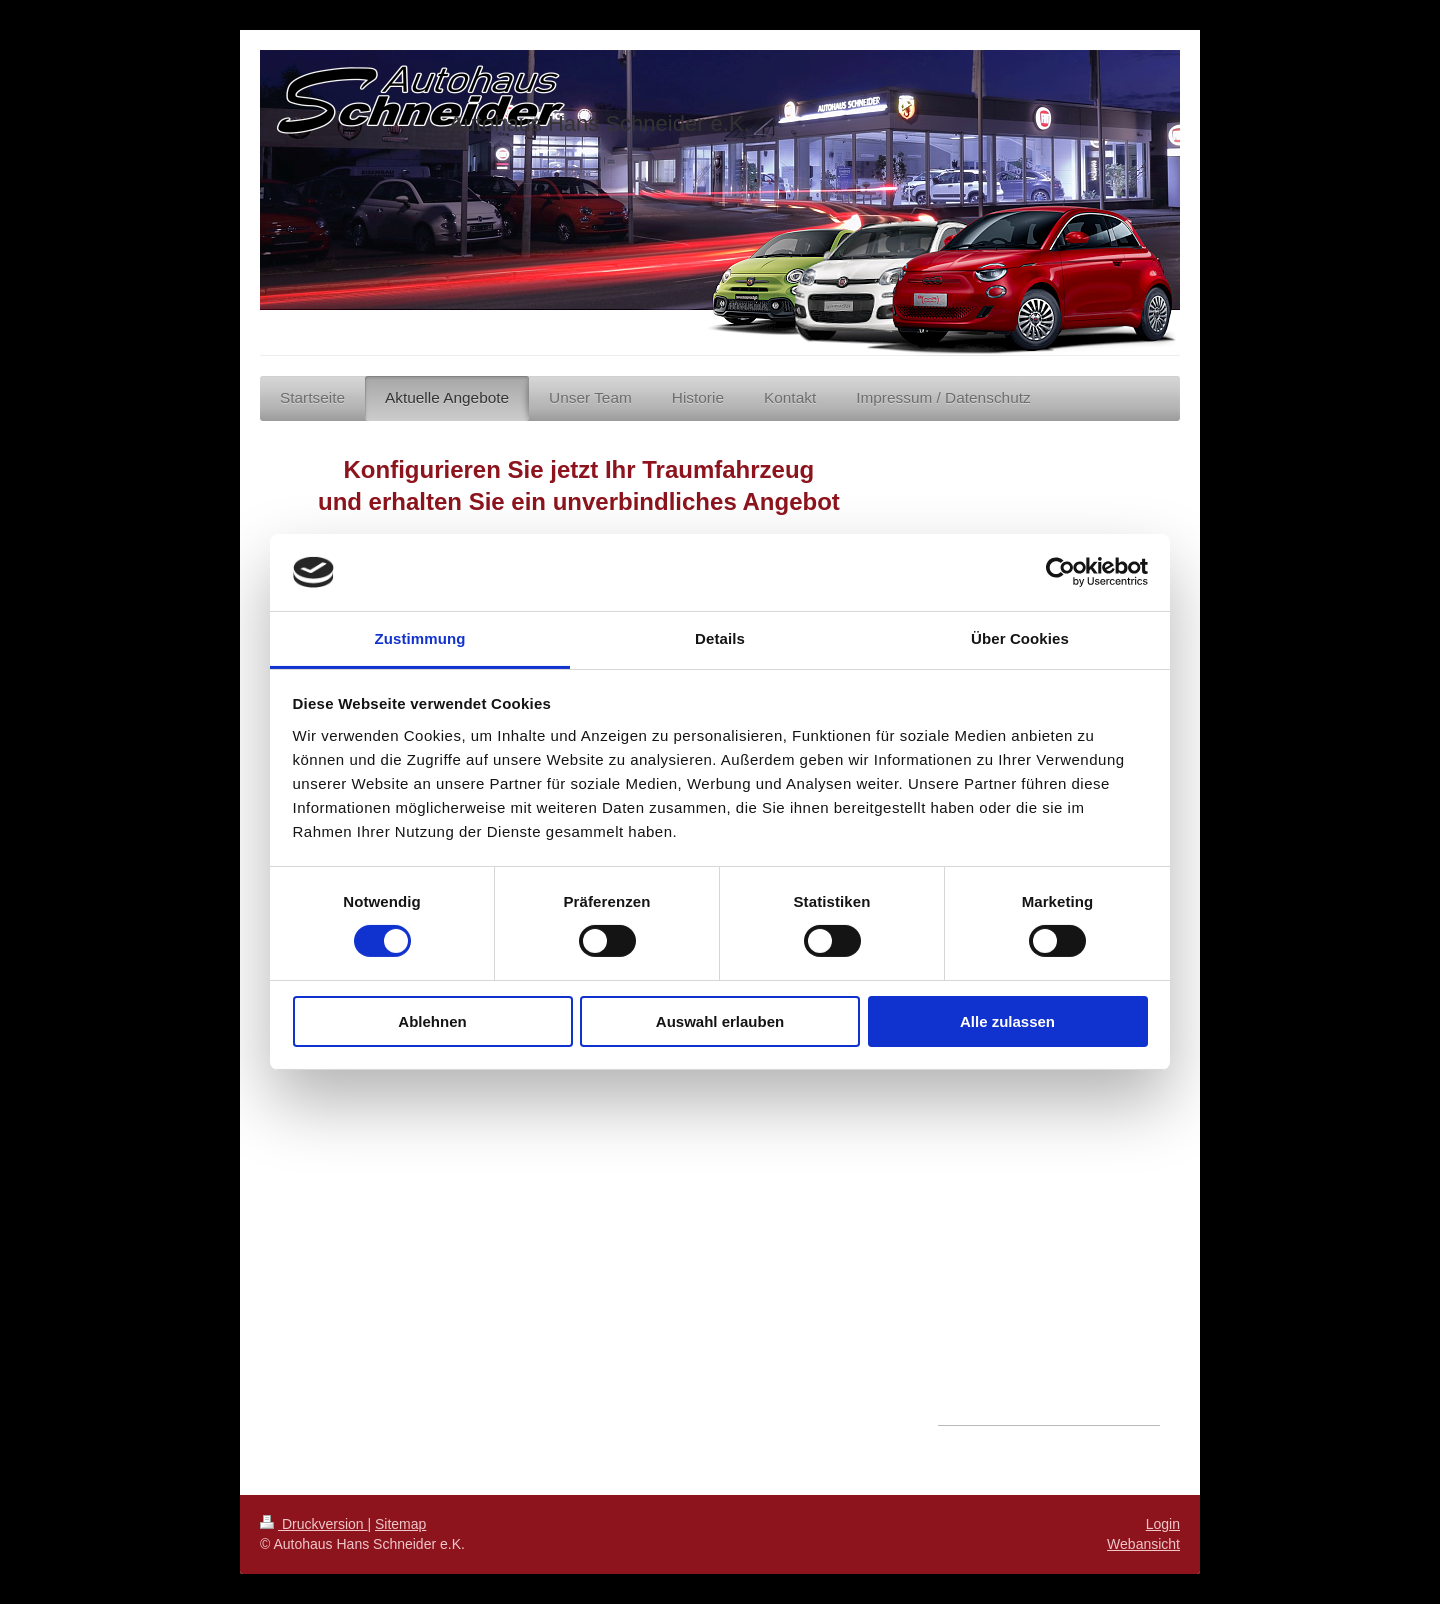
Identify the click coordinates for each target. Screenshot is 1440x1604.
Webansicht (1143, 1544)
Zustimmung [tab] (420, 638)
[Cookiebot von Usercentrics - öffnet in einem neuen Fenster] (1060, 572)
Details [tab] (720, 638)
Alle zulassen (1007, 1021)
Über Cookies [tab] (1020, 638)
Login (1163, 1524)
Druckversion (313, 1524)
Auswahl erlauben (720, 1021)
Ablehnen (432, 1021)
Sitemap (400, 1524)
